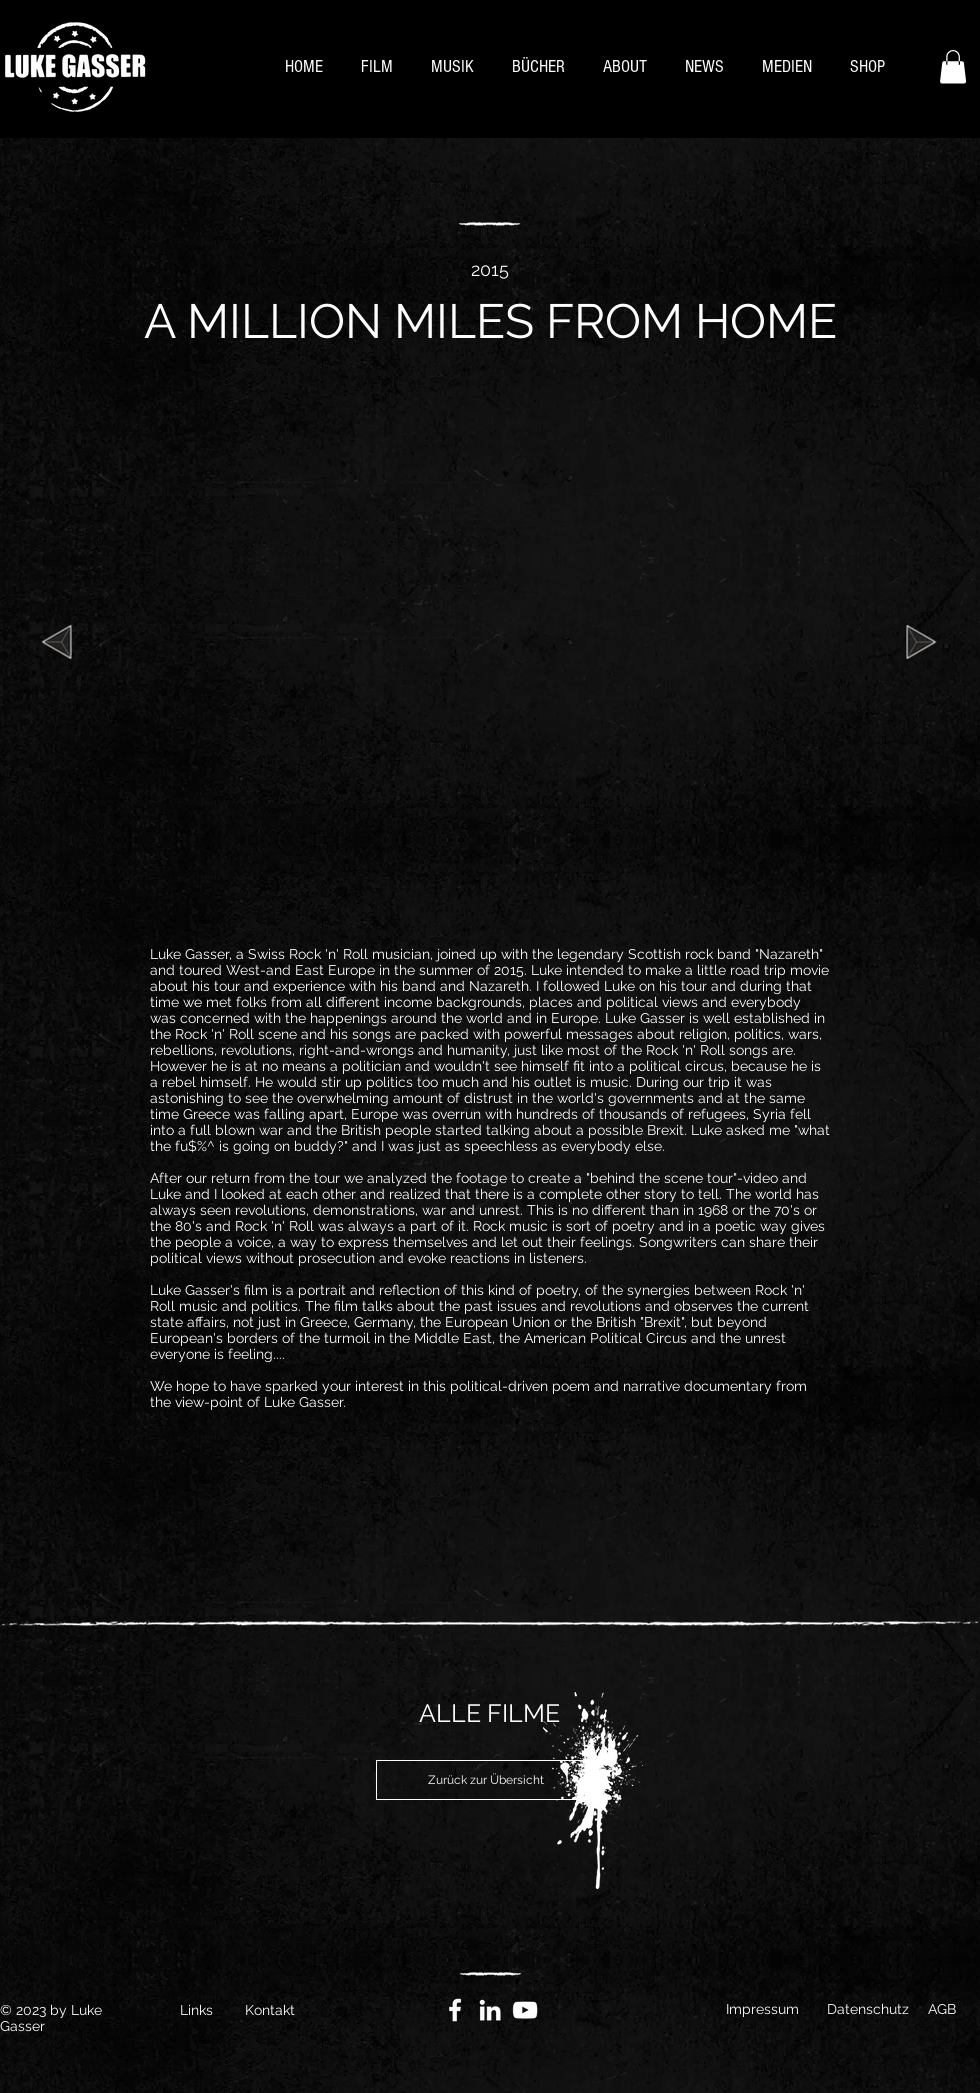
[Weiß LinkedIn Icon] (490, 2010)
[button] (953, 66)
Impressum (762, 2009)
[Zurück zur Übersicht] (486, 1780)
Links (196, 2010)
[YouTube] (525, 2010)
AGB (942, 2009)
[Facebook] (455, 2010)
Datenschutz (868, 2009)
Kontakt (270, 2010)
